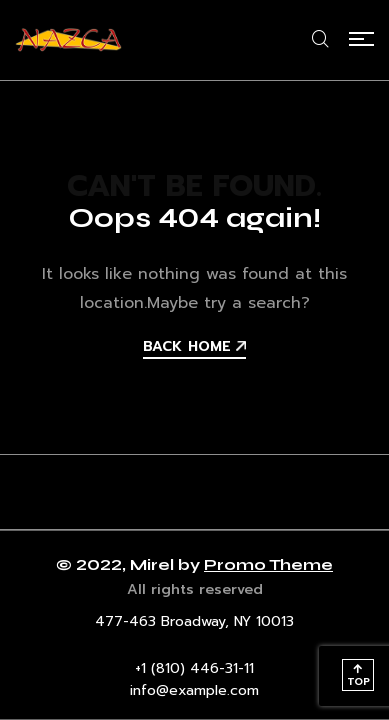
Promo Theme (268, 564)
